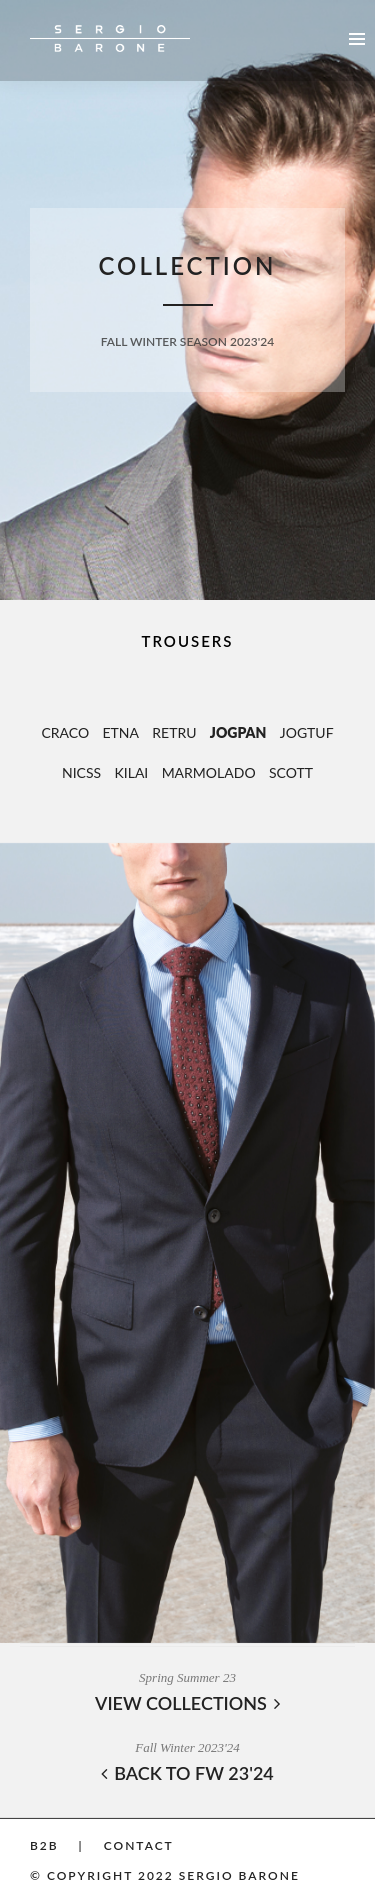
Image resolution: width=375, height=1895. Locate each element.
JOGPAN (238, 732)
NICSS (81, 772)
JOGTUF (307, 732)
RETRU (174, 732)
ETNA (120, 732)
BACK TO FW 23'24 (187, 1773)
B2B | (57, 1845)
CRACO (65, 732)
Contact (139, 1845)
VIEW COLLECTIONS (187, 1703)
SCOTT (291, 772)
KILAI (132, 772)
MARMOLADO (209, 772)
